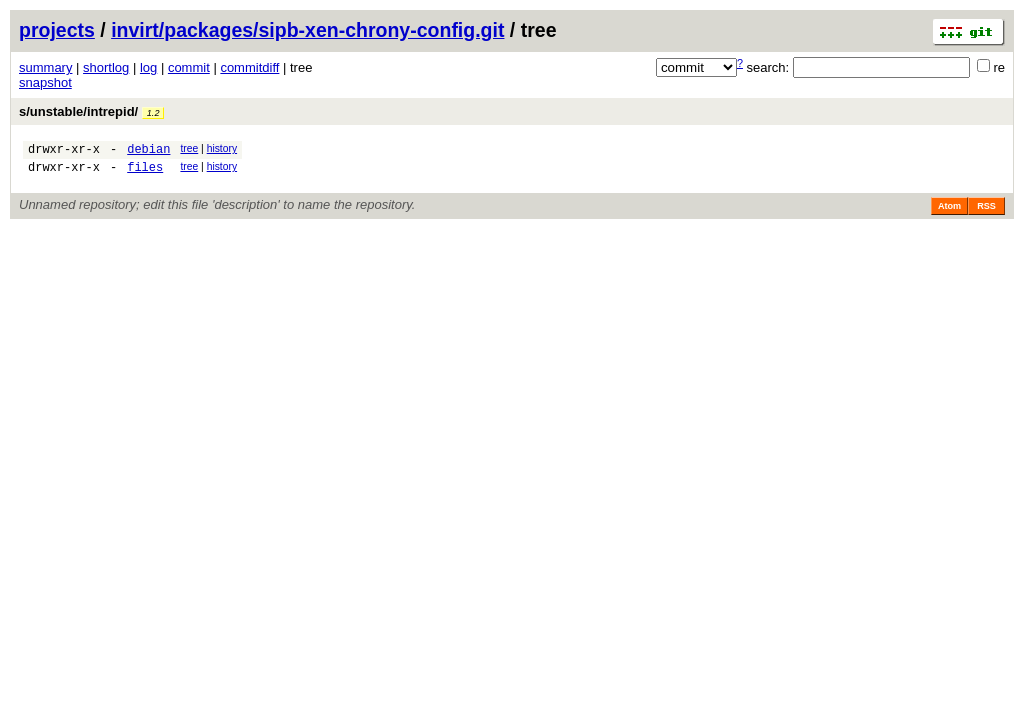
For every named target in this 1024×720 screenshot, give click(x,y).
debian (148, 151)
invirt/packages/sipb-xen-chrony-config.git (307, 30)
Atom (949, 212)
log (148, 67)
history (222, 148)
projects (57, 30)
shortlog (106, 67)
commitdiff (249, 67)
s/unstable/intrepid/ (91, 111)
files (145, 172)
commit (189, 67)
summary (45, 67)
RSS (986, 212)
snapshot (45, 82)
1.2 (153, 113)
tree (189, 148)
